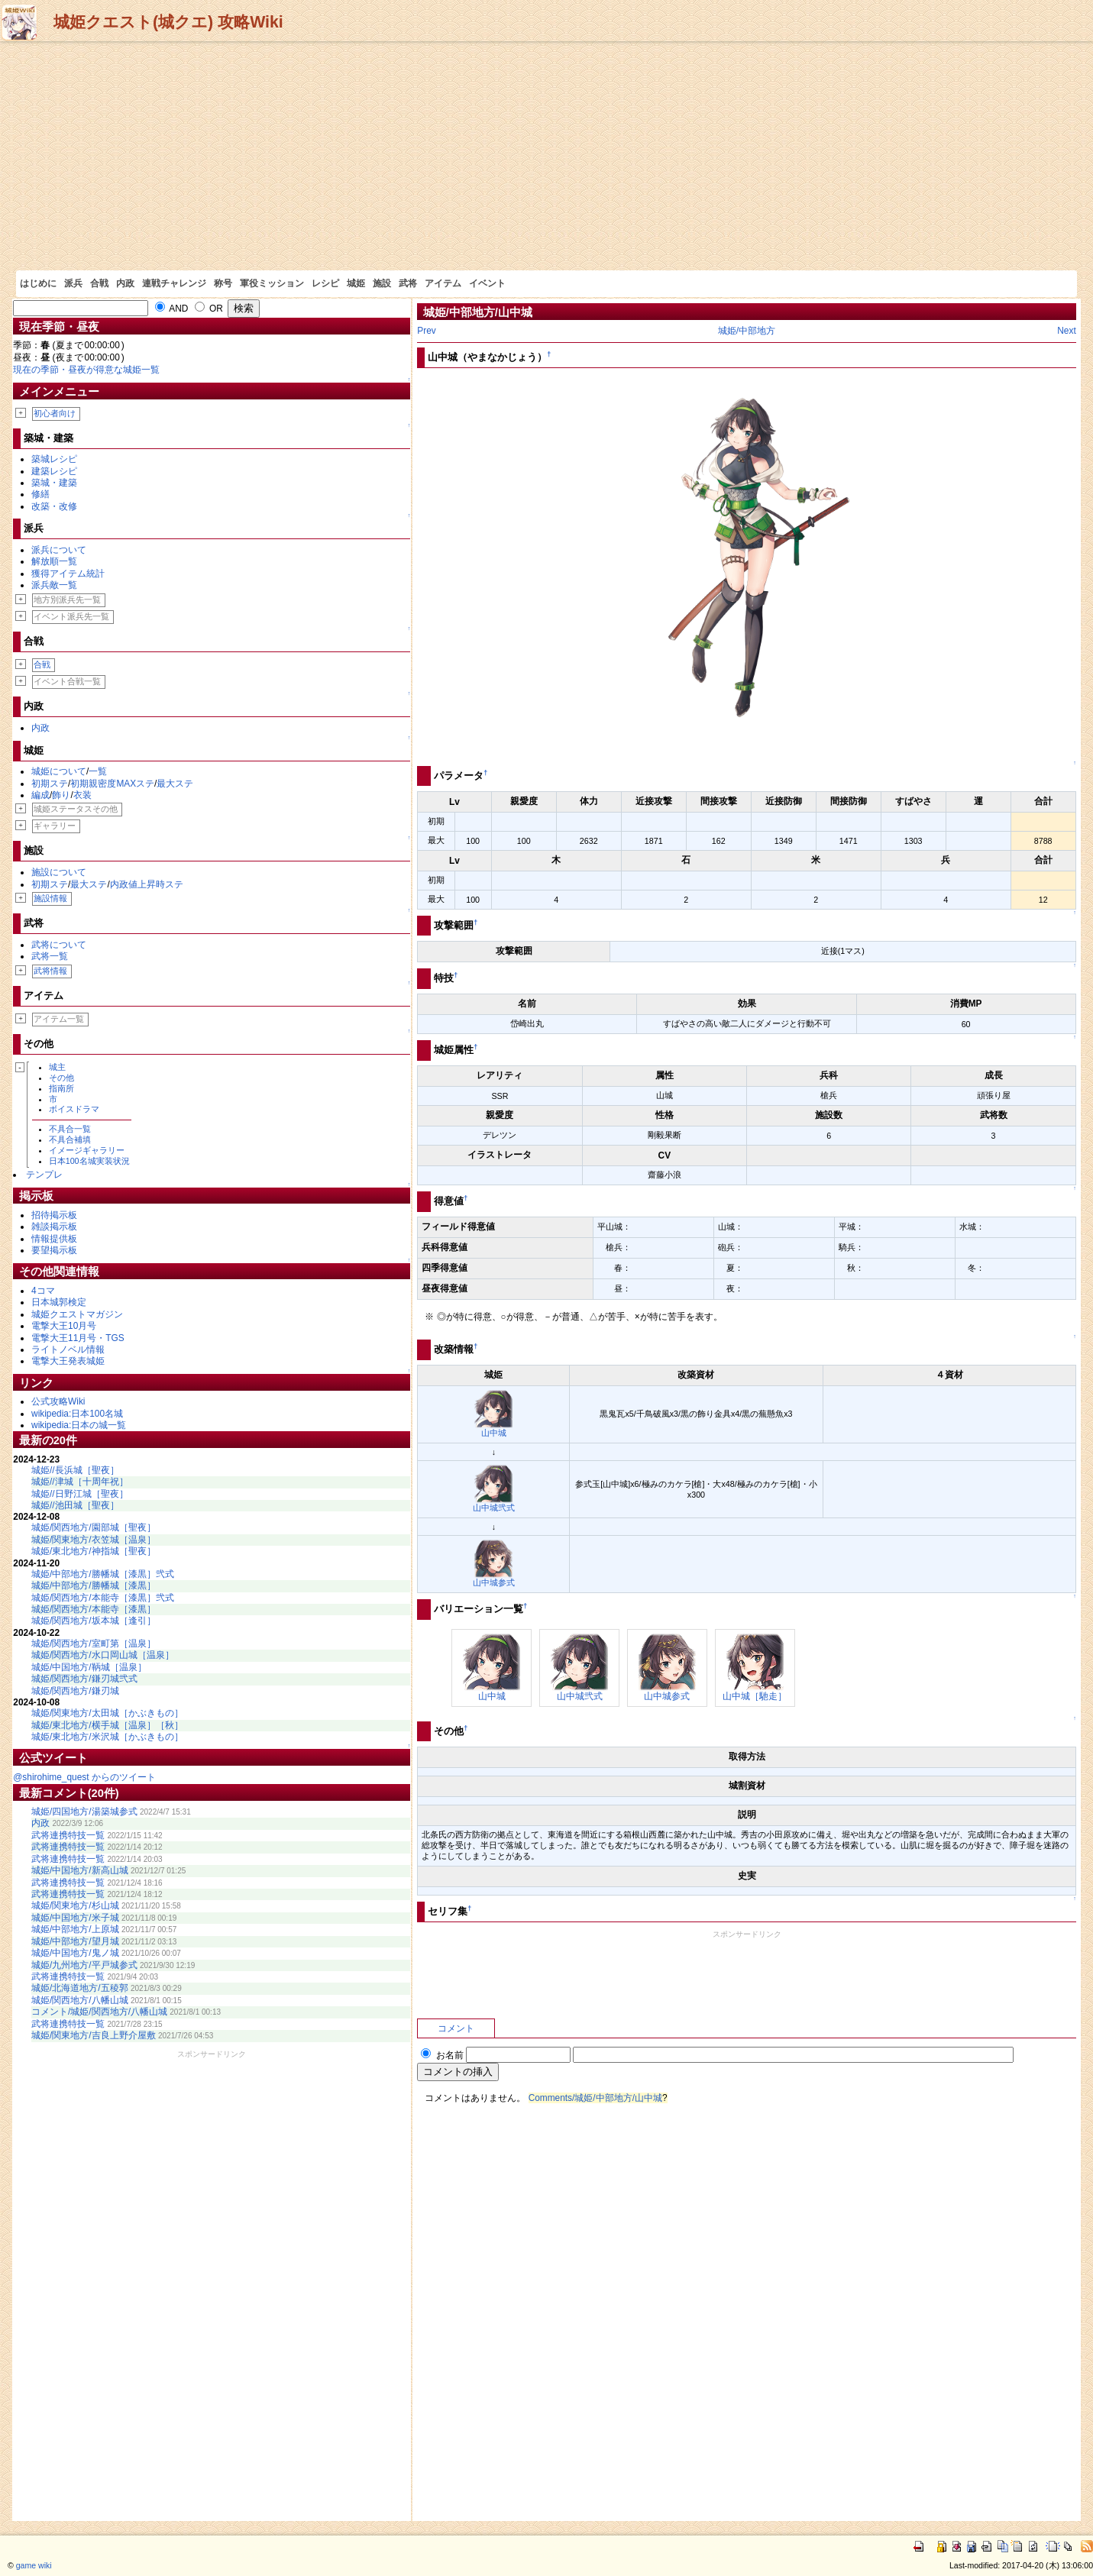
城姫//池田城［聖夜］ (75, 1505)
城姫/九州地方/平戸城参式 (84, 1965)
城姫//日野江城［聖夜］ (79, 1493)
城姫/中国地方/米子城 (75, 1917)
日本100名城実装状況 (89, 1160)
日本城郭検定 (58, 1302)
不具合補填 (70, 1139)
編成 (40, 795)
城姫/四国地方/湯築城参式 (84, 1811)
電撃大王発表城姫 (68, 1361)
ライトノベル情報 (68, 1349)
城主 (57, 1066)
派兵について (58, 550)
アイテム (443, 283)
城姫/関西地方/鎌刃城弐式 (84, 1678)
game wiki (34, 2565)
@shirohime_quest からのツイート (84, 1777)
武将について (58, 944)
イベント (487, 283)
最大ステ (175, 783)
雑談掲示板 (54, 1226)
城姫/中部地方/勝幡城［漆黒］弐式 (102, 1574)
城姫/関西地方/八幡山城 (79, 2000)
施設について (58, 872)
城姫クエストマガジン (77, 1314)
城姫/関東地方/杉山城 (75, 1905)
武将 (408, 283)
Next (1066, 330)
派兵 (73, 283)
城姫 (356, 283)
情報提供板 (54, 1238)
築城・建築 (54, 482)
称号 (223, 283)
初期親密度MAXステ (112, 783)
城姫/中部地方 (746, 330)
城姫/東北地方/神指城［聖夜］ (93, 1551)
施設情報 (50, 898)
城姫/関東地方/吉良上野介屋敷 (93, 2035)
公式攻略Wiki (58, 1401)
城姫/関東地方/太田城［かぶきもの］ (107, 1713)
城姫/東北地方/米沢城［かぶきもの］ (107, 1736)
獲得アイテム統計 (68, 573)
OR (209, 308)
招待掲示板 (54, 1215)
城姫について (58, 771)
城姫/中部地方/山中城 (477, 312)
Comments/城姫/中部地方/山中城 (595, 2098)
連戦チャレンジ (174, 283)
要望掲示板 (54, 1250)
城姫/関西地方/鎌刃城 (75, 1691)
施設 (382, 283)
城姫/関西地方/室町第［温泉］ (93, 1643)
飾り (61, 795)
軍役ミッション (272, 283)
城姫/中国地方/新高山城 (79, 1870)
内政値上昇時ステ (146, 884)
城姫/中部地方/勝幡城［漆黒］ (93, 1585)
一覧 (98, 771)
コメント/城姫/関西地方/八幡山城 (99, 2011)
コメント (456, 2028)
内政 (125, 283)
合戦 (99, 283)
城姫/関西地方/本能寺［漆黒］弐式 (102, 1597)
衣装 (82, 795)
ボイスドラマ (74, 1108)
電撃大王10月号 (63, 1325)
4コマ (43, 1290)
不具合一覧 (70, 1128)
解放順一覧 (54, 561)
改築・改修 (54, 506)
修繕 (40, 494)
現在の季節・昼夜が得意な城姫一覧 (86, 369)
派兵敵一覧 (54, 585)
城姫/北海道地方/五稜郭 (79, 1988)
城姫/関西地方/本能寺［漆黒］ (93, 1609)
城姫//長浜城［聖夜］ (75, 1470)
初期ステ (49, 783)
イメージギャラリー (86, 1150)
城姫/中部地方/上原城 (75, 1929)
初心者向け (55, 413)
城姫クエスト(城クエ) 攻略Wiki (168, 22)
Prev (426, 330)
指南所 (61, 1088)
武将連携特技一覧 (68, 1835)
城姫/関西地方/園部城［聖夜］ (93, 1527)
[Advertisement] (547, 156)
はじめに (38, 283)
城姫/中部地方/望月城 (75, 1941)
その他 (61, 1077)
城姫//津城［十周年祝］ (79, 1481)
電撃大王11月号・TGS (77, 1338)
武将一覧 (49, 956)
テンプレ (44, 1174)
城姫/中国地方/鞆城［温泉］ (89, 1667)
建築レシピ (54, 471)
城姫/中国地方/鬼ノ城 (75, 1952)
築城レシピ (54, 459)
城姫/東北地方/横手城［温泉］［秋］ (107, 1725)
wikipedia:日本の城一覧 (78, 1425)
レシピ (325, 283)
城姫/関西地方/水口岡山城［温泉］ (102, 1655)
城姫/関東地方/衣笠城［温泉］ (93, 1539)
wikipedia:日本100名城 (77, 1413)
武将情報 (50, 970)
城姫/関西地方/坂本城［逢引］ (93, 1620)
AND (172, 308)
